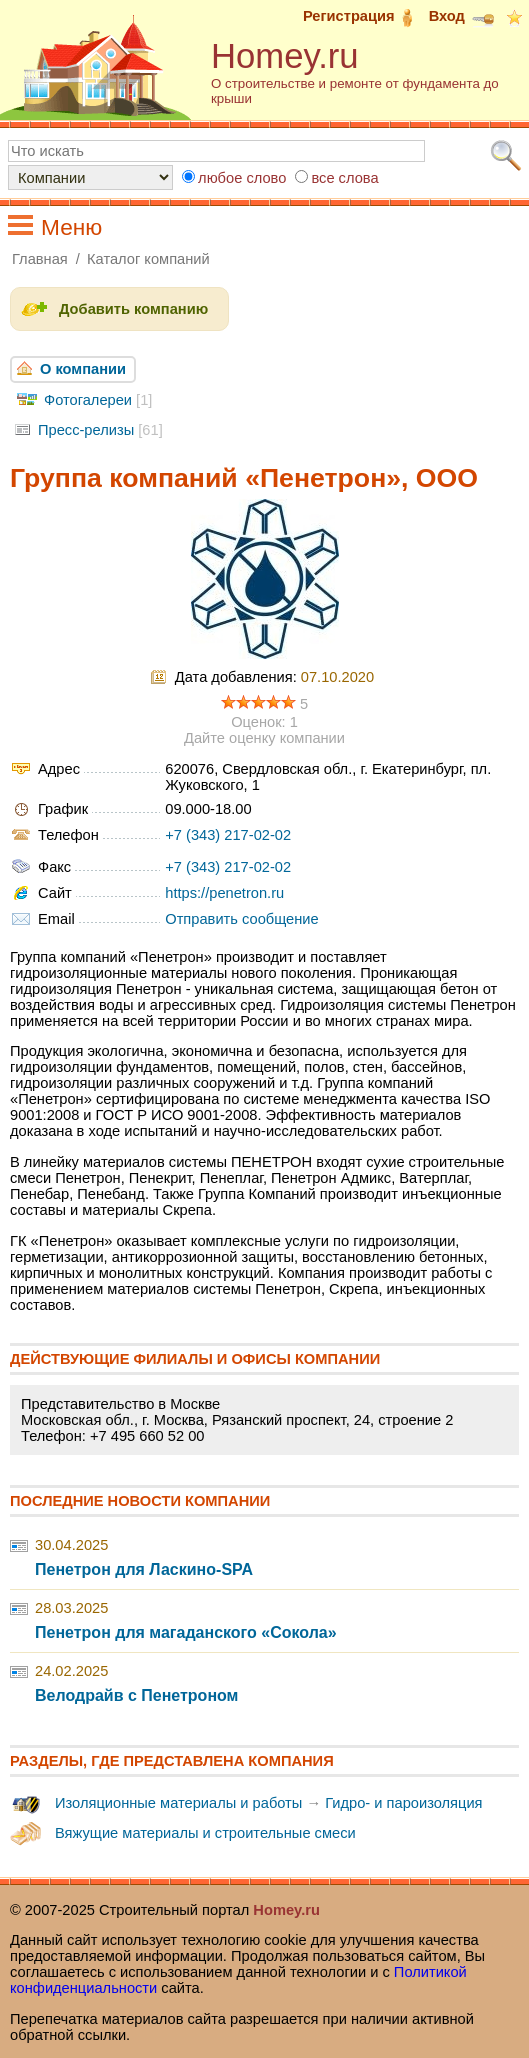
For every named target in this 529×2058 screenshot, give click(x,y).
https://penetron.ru (224, 893)
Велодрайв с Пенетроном (136, 1695)
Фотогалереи (88, 400)
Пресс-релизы (86, 430)
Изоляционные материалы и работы (178, 1803)
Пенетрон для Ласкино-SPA (144, 1569)
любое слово (242, 178)
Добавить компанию (133, 309)
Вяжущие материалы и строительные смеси (205, 1833)
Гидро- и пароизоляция (403, 1803)
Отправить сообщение (241, 919)
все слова (344, 178)
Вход (462, 16)
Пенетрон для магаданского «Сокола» (186, 1632)
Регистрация (364, 16)
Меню (71, 227)
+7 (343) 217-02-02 (228, 835)
